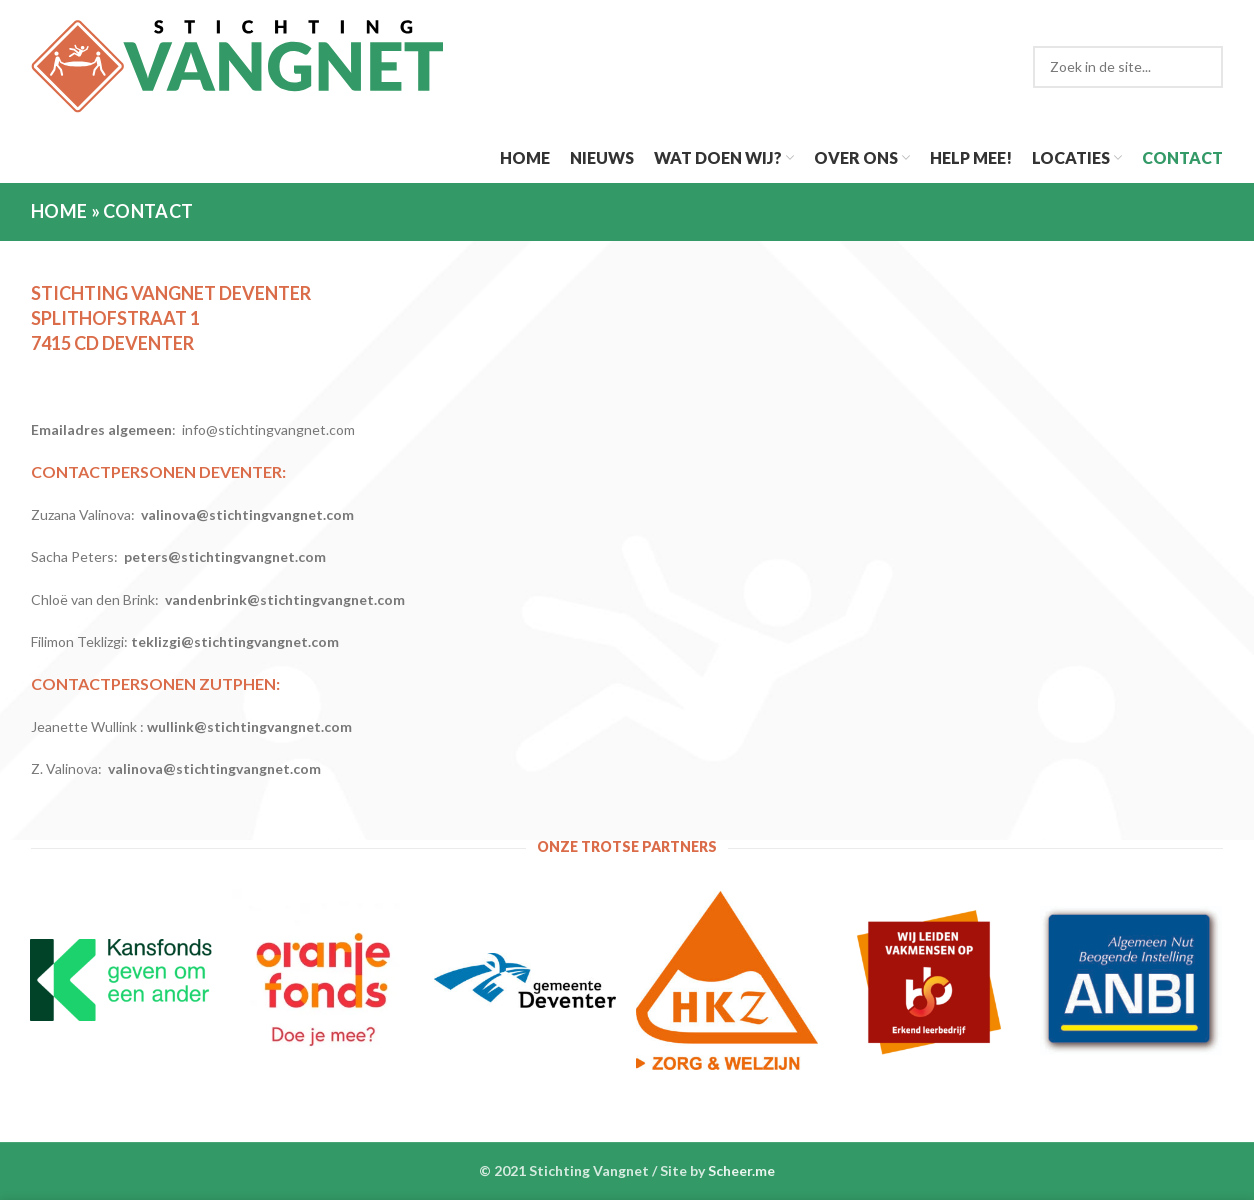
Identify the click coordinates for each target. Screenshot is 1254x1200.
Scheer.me (741, 1170)
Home (59, 211)
